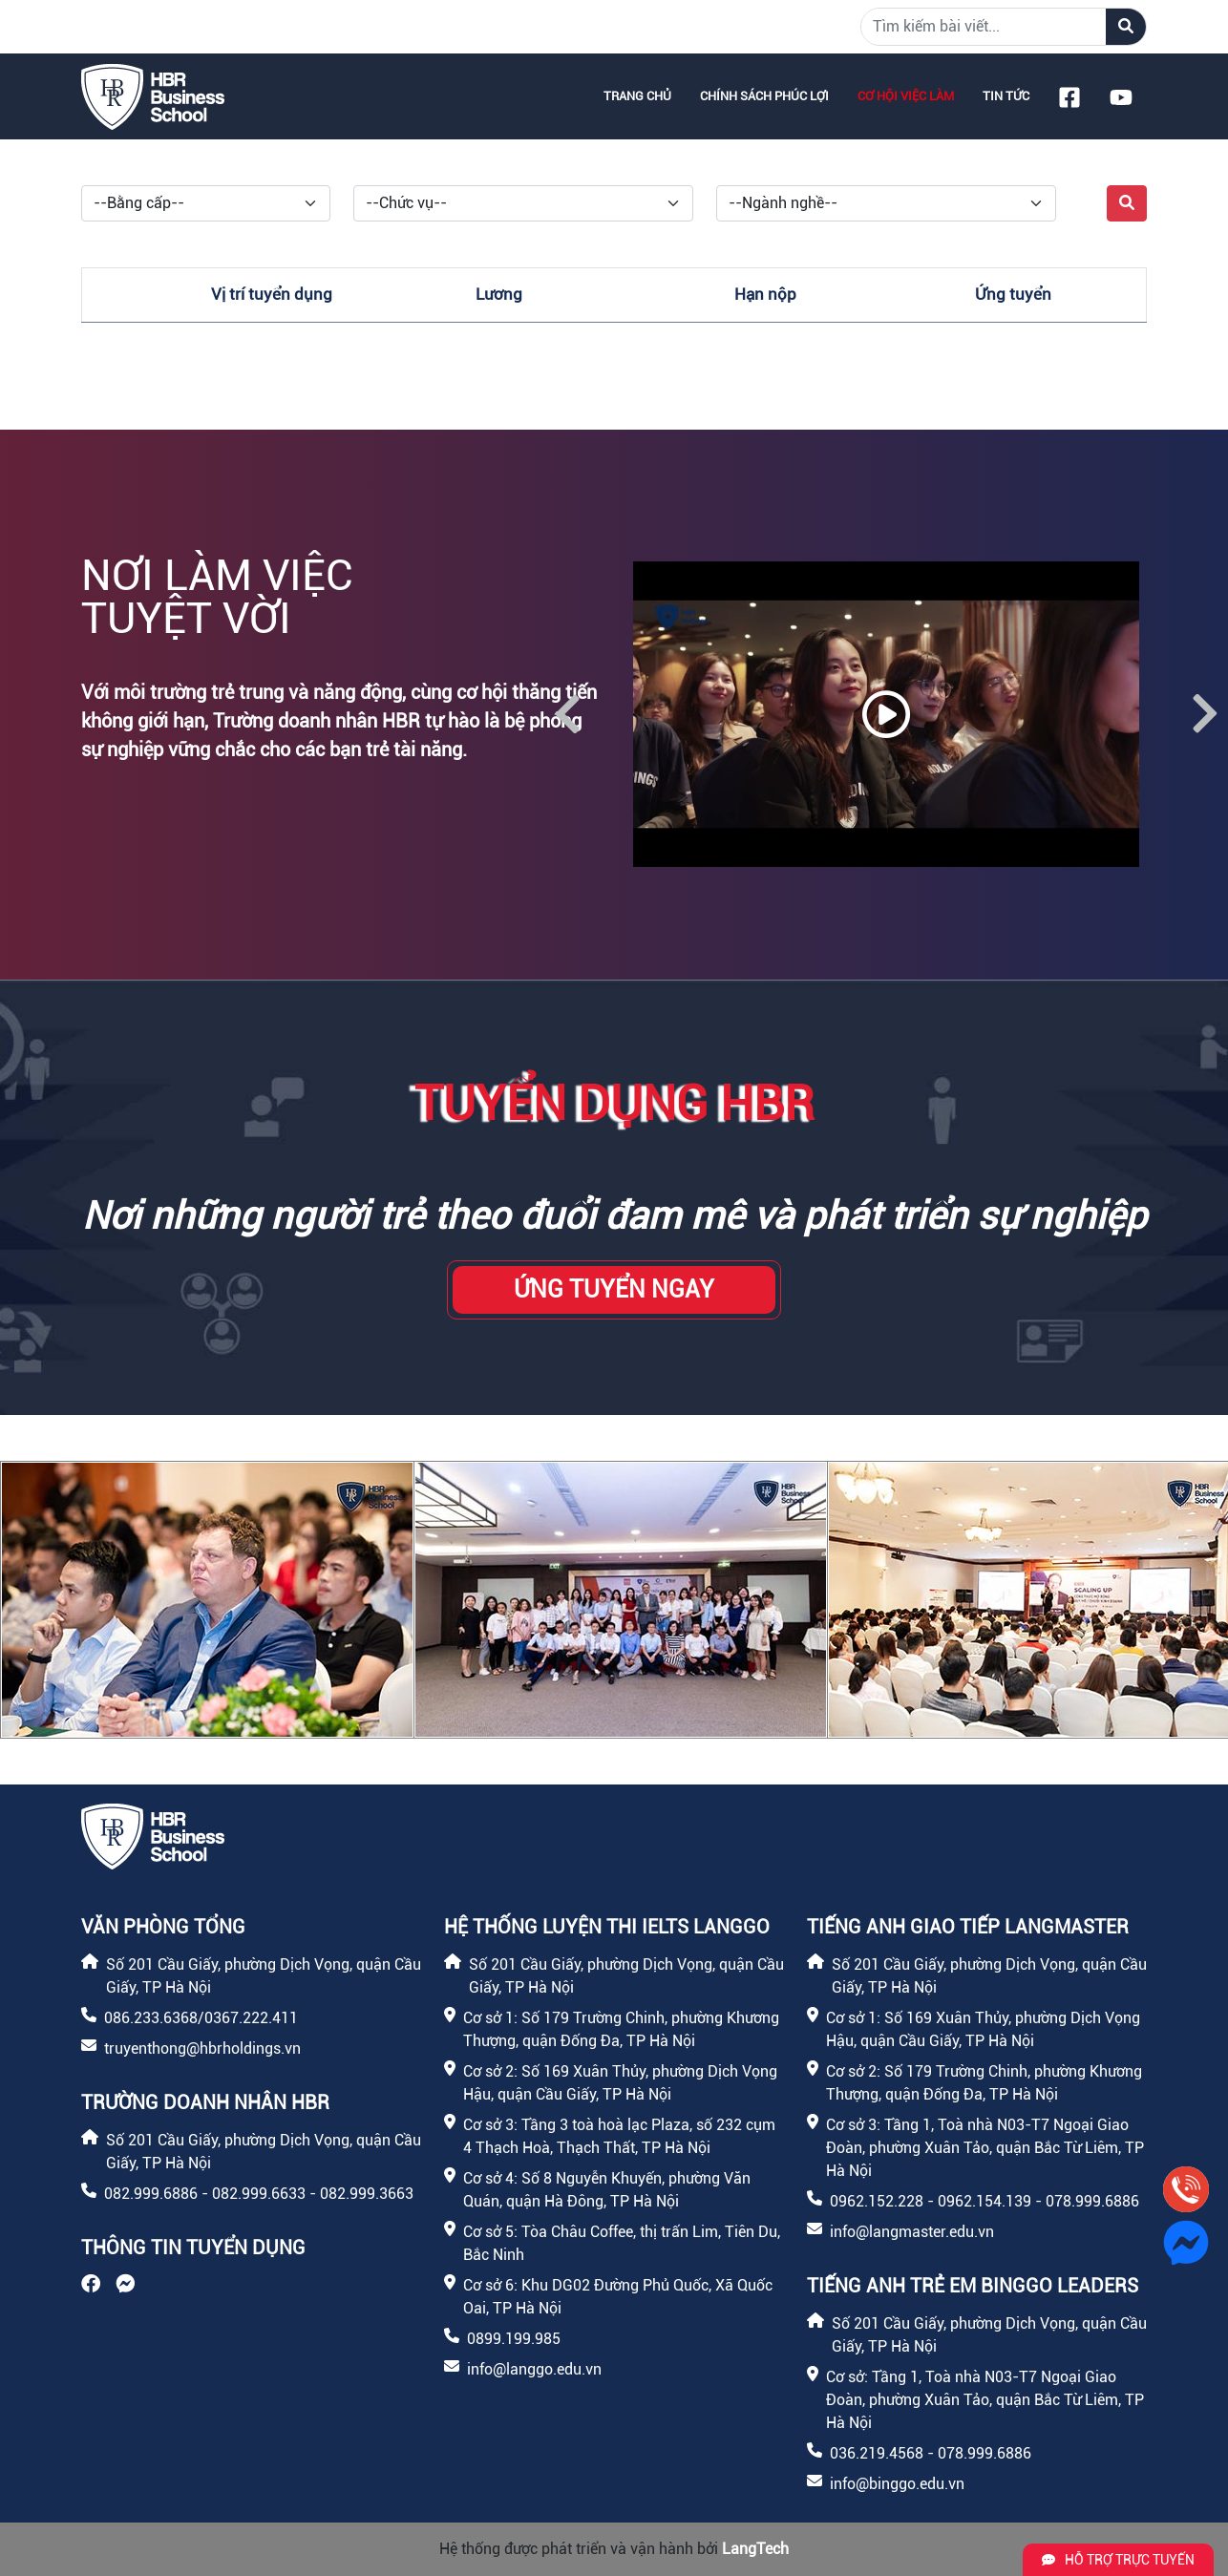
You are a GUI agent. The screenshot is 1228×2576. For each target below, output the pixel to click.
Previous (567, 714)
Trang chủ (637, 96)
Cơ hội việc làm (905, 96)
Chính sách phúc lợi (764, 96)
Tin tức (1006, 96)
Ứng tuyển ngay (614, 1289)
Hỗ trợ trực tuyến (1118, 2559)
